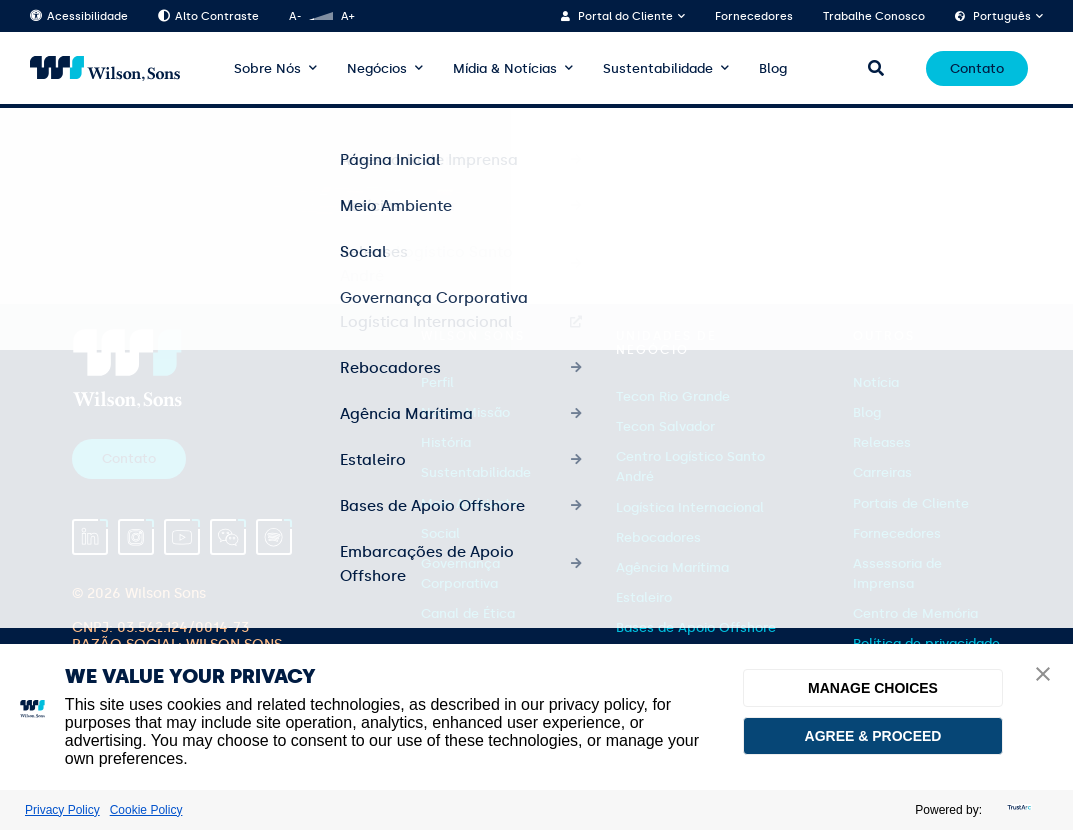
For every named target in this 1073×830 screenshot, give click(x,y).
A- (295, 16)
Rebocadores (658, 537)
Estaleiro (644, 597)
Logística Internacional (690, 507)
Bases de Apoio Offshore (696, 627)
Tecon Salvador (665, 426)
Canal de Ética (468, 613)
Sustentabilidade (658, 68)
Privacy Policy (62, 810)
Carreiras (882, 472)
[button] (1043, 675)
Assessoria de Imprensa (897, 573)
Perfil (437, 382)
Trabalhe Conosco (874, 16)
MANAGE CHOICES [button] (873, 688)
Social (440, 533)
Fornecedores (754, 16)
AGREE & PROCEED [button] (873, 736)
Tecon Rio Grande (673, 396)
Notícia (876, 382)
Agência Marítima (672, 567)
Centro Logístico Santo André (690, 466)
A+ (347, 16)
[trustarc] (1017, 810)
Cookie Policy (146, 810)
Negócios (377, 68)
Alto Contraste (208, 16)
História (446, 442)
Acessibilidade (79, 16)
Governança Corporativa (460, 573)
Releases (882, 442)
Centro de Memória (915, 613)
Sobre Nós (267, 68)
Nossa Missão (465, 412)
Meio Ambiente (470, 503)
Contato (977, 68)
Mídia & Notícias (505, 68)
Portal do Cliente (625, 16)
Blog (773, 68)
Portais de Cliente (911, 503)
